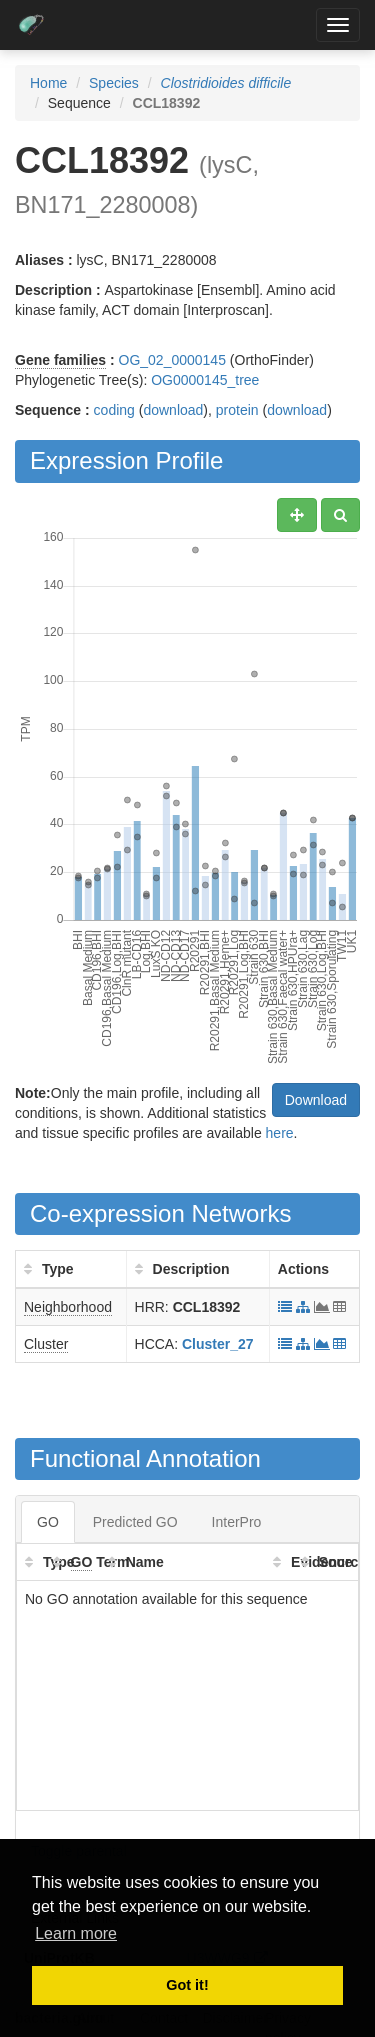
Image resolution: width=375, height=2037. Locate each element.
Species (114, 83)
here (280, 1133)
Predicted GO (135, 1522)
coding (114, 410)
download (173, 410)
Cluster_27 (218, 1344)
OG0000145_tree (205, 380)
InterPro (237, 1522)
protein (237, 410)
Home (48, 83)
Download (316, 1100)
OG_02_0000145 (172, 360)
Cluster (46, 1344)
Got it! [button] (187, 1985)
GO (48, 1522)
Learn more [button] (76, 1933)
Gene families (60, 360)
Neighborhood (68, 1307)
